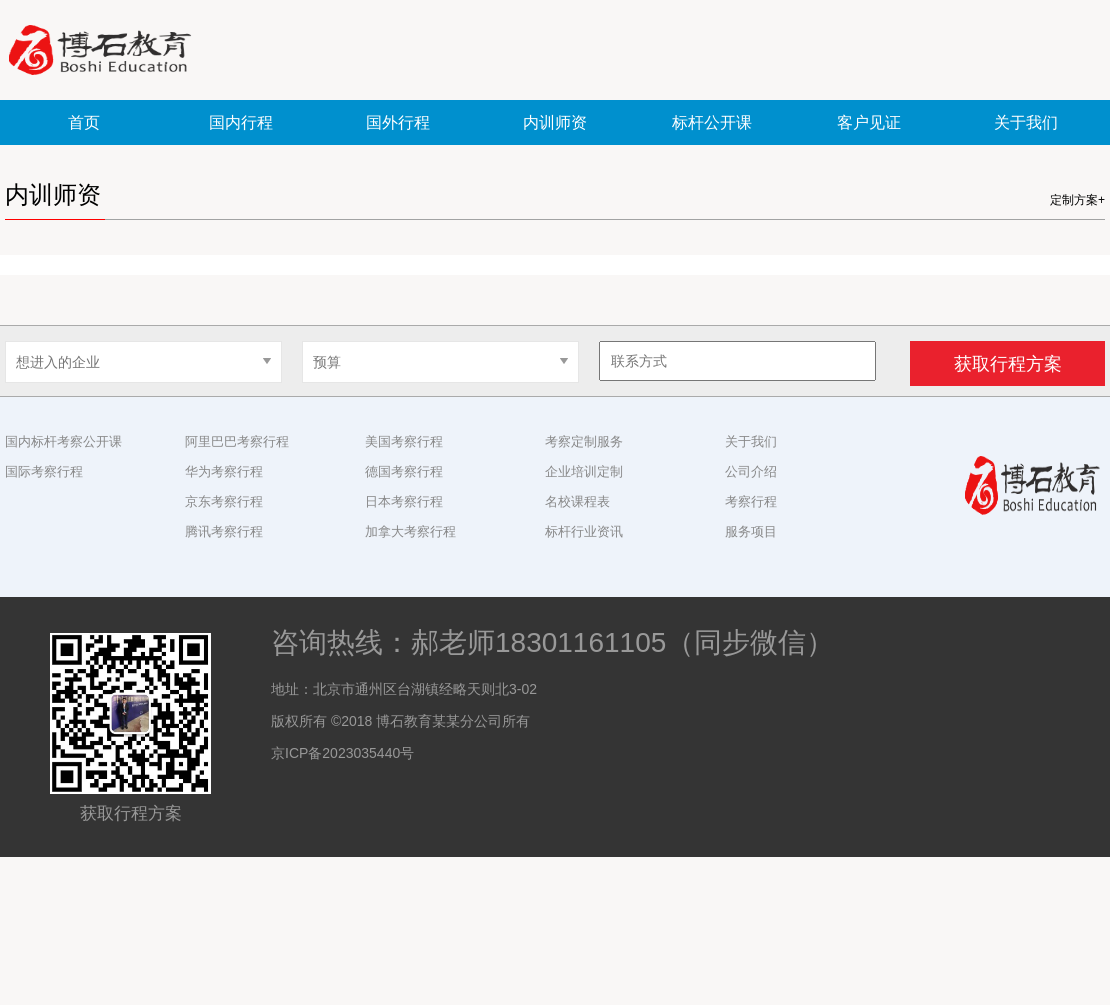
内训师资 (555, 122)
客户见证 (869, 122)
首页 (84, 122)
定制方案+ (1077, 200)
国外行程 (398, 122)
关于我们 (1026, 122)
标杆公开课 (712, 122)
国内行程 (241, 122)
